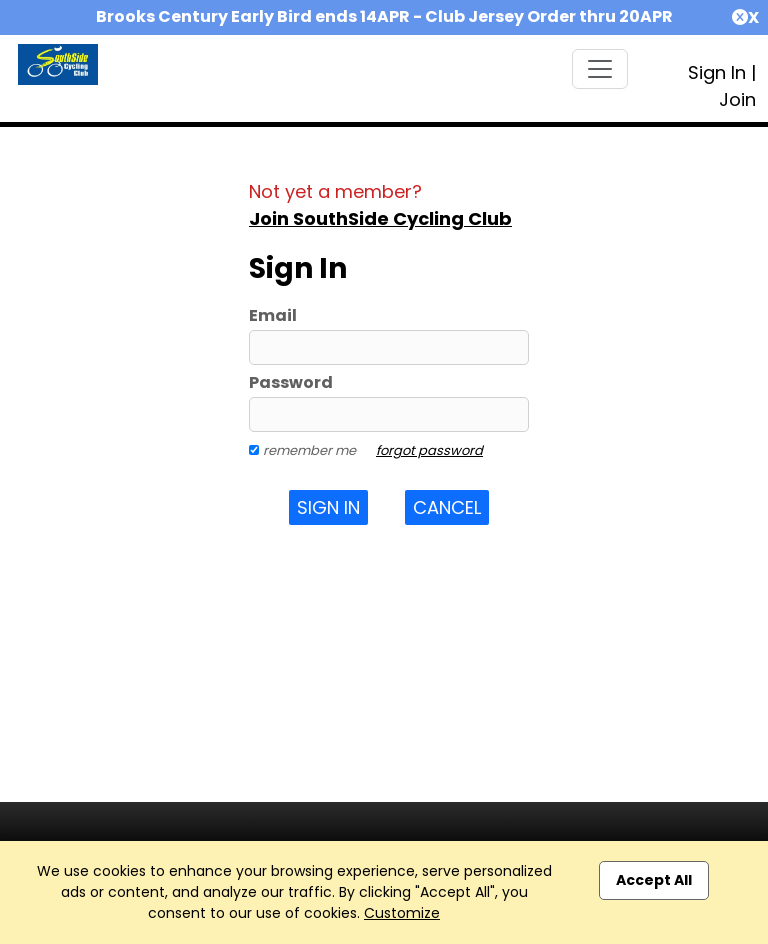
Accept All (654, 880)
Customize (402, 913)
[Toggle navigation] (600, 69)
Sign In (717, 72)
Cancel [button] (447, 507)
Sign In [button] (328, 507)
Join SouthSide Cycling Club (380, 218)
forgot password (429, 450)
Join (737, 99)
